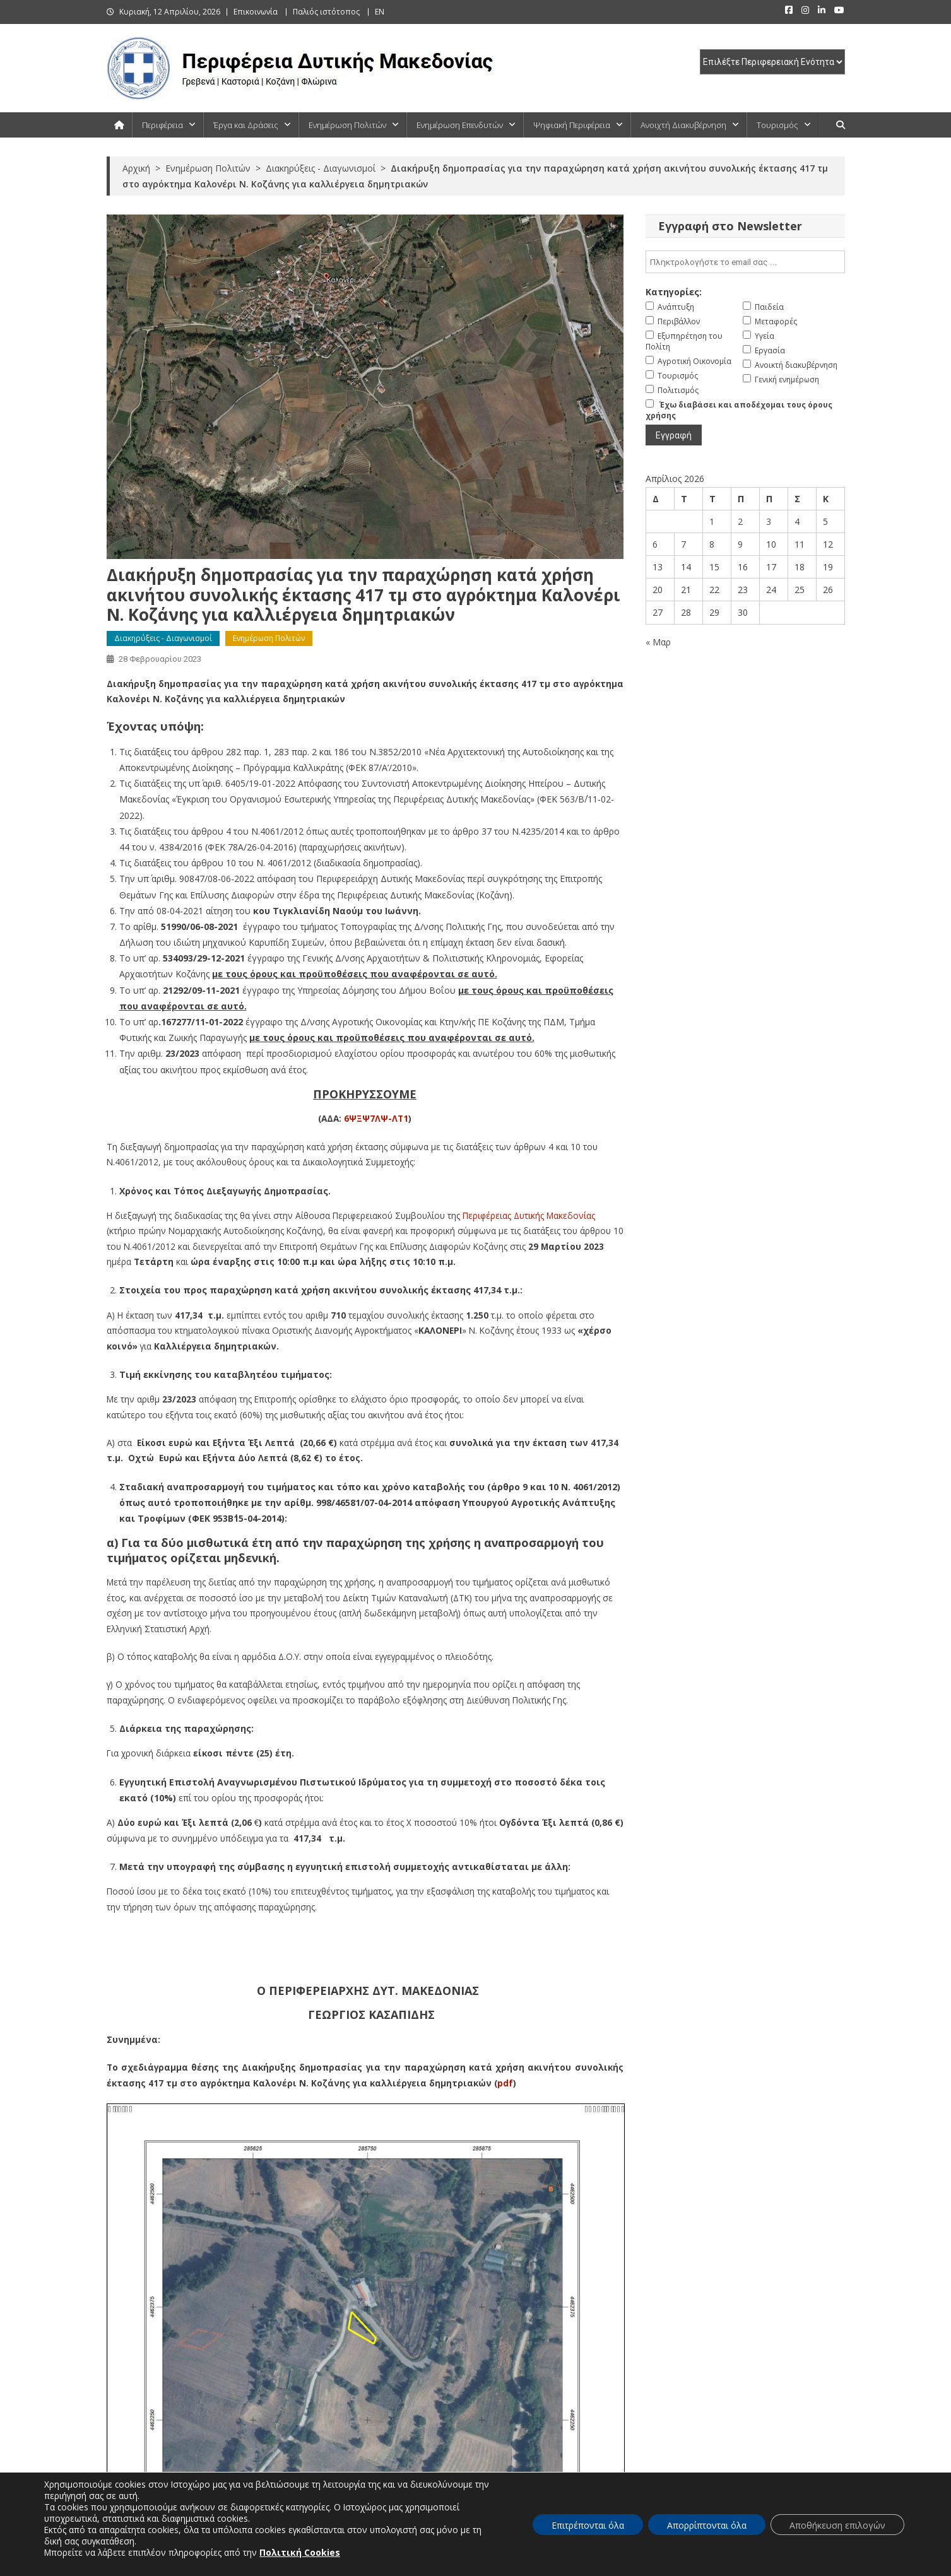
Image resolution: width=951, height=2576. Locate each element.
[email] (745, 261)
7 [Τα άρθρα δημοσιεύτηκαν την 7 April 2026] (683, 544)
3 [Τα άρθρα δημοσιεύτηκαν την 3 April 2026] (768, 521)
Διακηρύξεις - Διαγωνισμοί (163, 638)
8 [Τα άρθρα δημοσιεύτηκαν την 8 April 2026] (711, 544)
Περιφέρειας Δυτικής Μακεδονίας (529, 1215)
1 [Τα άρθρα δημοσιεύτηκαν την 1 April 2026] (711, 521)
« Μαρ (658, 642)
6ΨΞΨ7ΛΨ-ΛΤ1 (376, 1118)
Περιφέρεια (162, 125)
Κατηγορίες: (674, 292)
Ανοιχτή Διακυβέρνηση (683, 125)
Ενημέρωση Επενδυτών (459, 125)
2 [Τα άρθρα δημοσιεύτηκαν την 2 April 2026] (740, 521)
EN (379, 11)
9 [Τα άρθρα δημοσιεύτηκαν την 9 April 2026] (740, 544)
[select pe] (772, 61)
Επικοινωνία (255, 11)
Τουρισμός (777, 125)
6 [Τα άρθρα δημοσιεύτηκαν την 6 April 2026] (655, 544)
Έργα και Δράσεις (245, 125)
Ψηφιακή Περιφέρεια (571, 125)
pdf (505, 2083)
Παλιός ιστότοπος (326, 11)
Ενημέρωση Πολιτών (347, 125)
